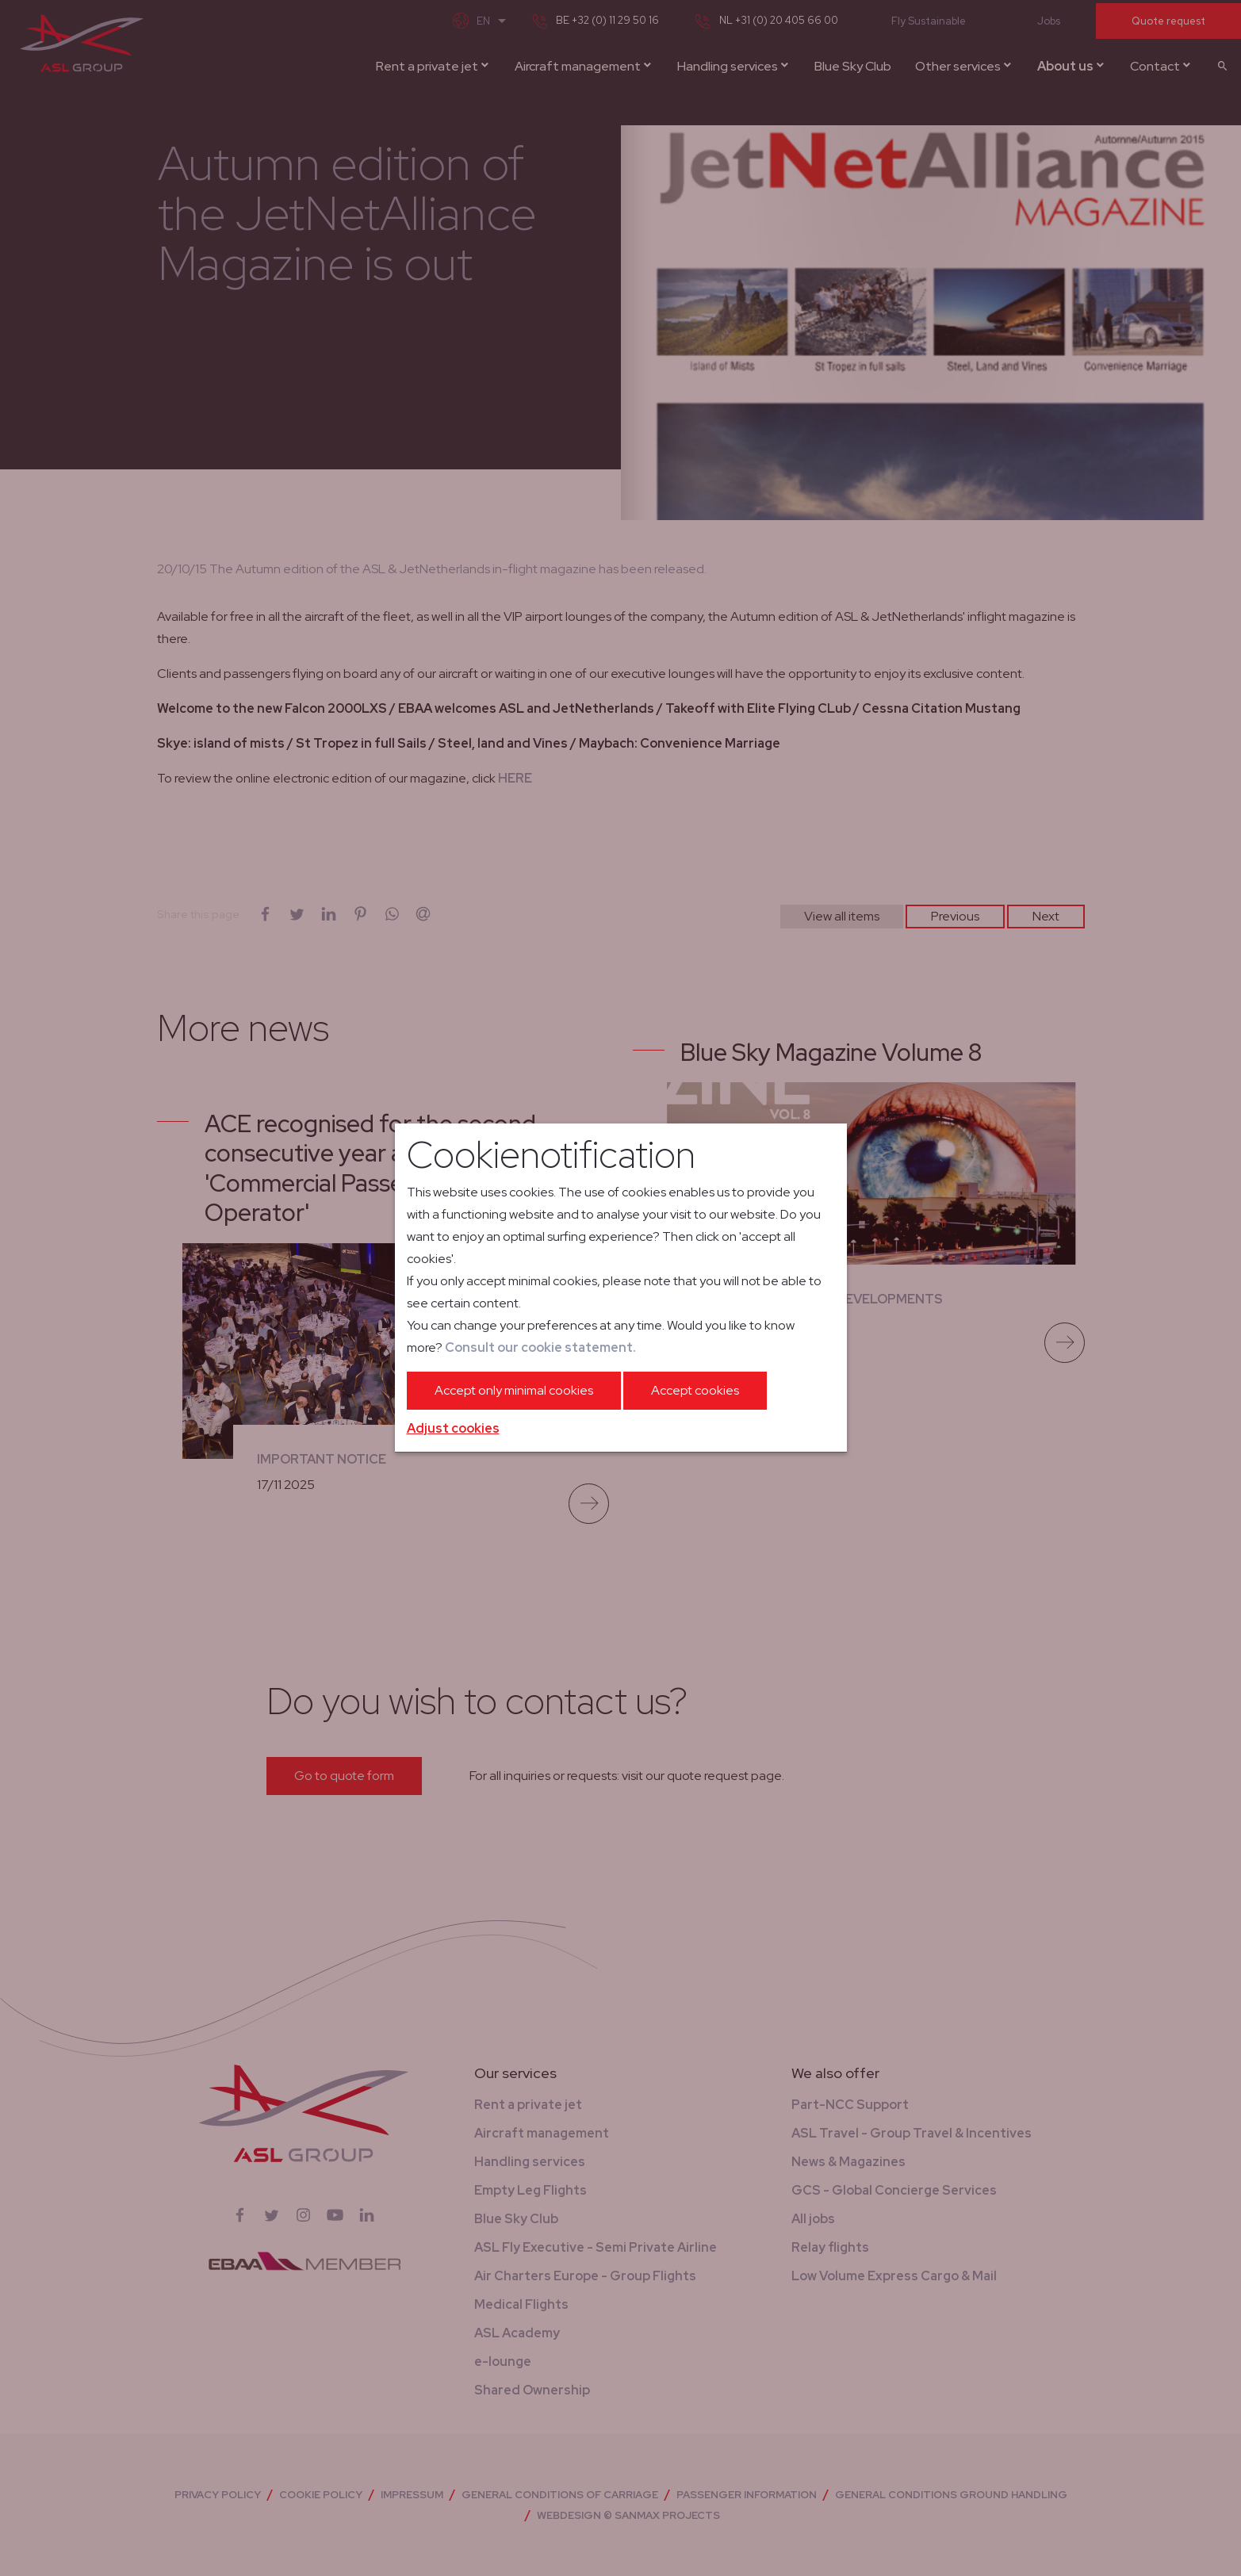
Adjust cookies (453, 1428)
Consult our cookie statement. (540, 1347)
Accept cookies (695, 1390)
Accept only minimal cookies (514, 1390)
